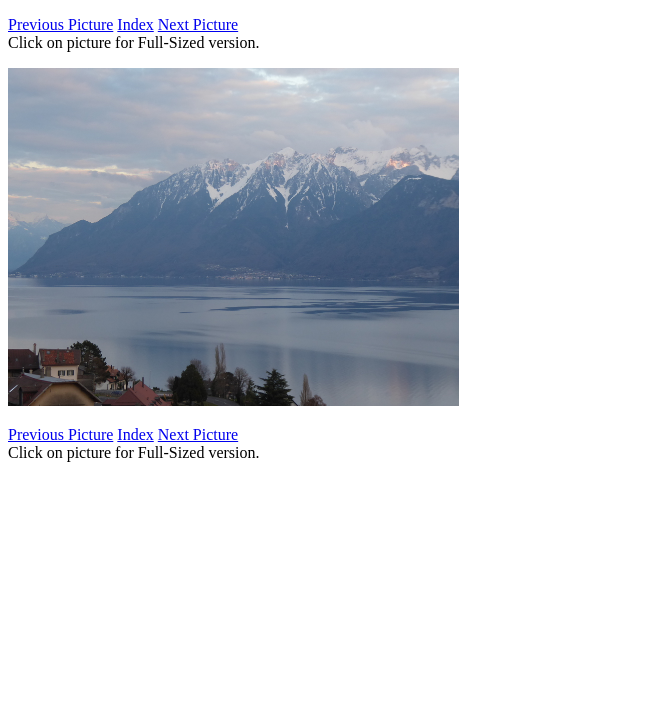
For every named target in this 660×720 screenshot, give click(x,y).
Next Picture (198, 24)
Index (135, 24)
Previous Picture (60, 24)
